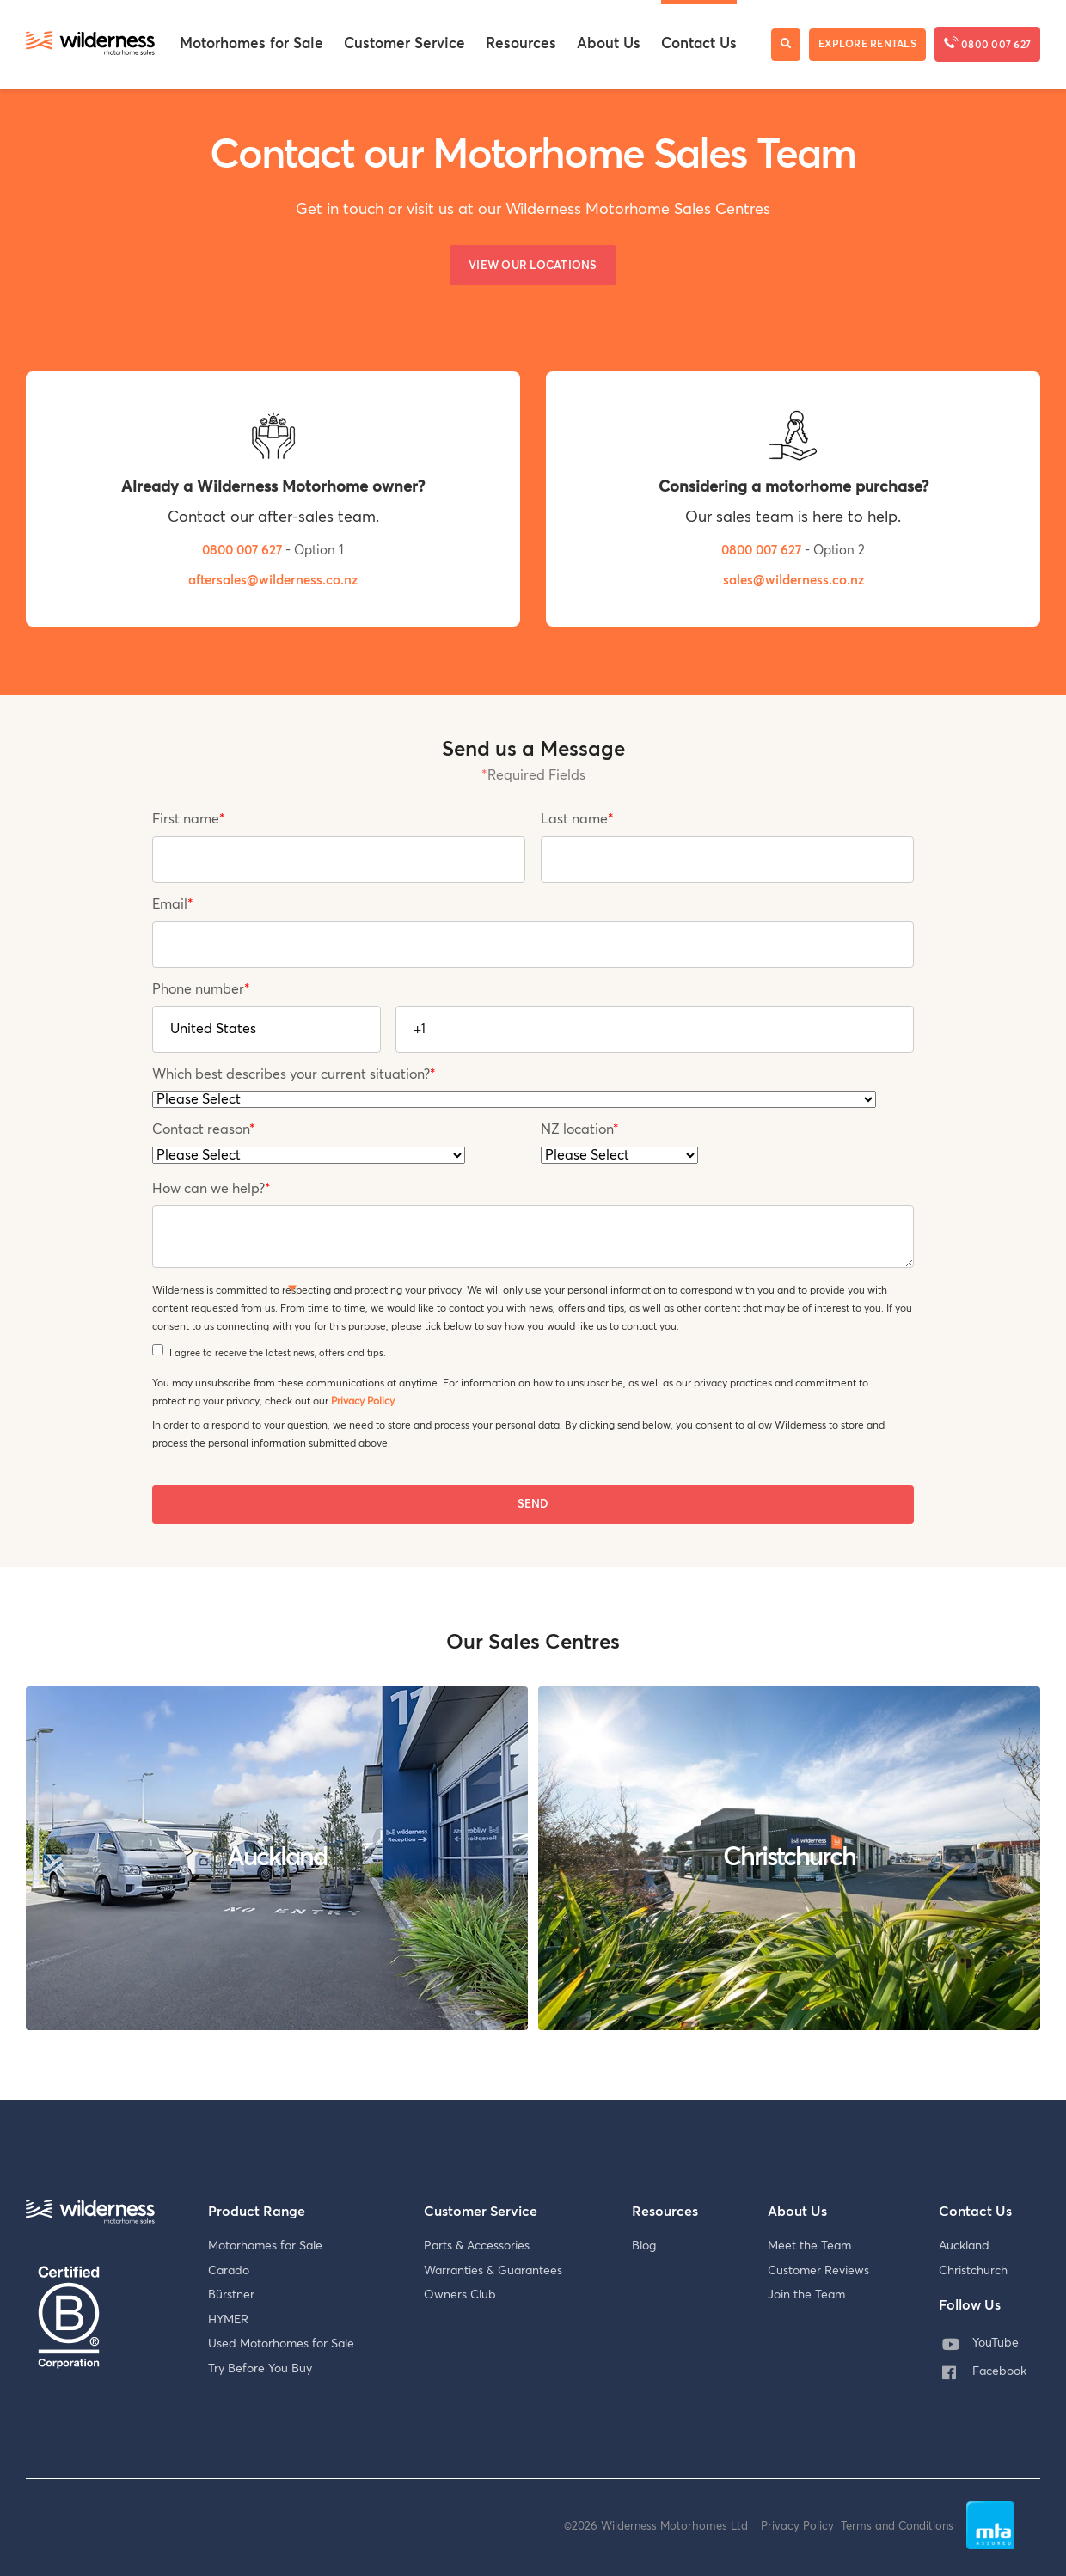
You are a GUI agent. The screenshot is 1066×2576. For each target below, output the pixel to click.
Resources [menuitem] (521, 44)
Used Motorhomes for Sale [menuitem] (281, 2344)
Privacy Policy (363, 1401)
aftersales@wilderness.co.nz (273, 580)
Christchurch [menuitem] (973, 2271)
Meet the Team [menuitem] (809, 2246)
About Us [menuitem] (608, 44)
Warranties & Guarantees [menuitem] (493, 2271)
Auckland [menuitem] (964, 2246)
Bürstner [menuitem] (231, 2295)
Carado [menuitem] (228, 2271)
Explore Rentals (867, 45)
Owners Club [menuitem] (460, 2295)
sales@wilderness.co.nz (793, 580)
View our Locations (533, 266)
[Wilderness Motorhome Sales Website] (90, 44)
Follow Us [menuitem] (970, 2305)
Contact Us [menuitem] (699, 44)
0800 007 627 (987, 43)
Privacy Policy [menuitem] (801, 2526)
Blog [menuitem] (644, 2246)
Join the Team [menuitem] (806, 2295)
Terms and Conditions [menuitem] (897, 2526)
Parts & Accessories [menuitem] (477, 2246)
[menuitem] (988, 2344)
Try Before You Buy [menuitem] (260, 2369)
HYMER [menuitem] (228, 2320)
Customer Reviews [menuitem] (818, 2271)
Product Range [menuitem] (256, 2211)
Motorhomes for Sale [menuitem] (251, 44)
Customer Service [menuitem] (404, 44)
